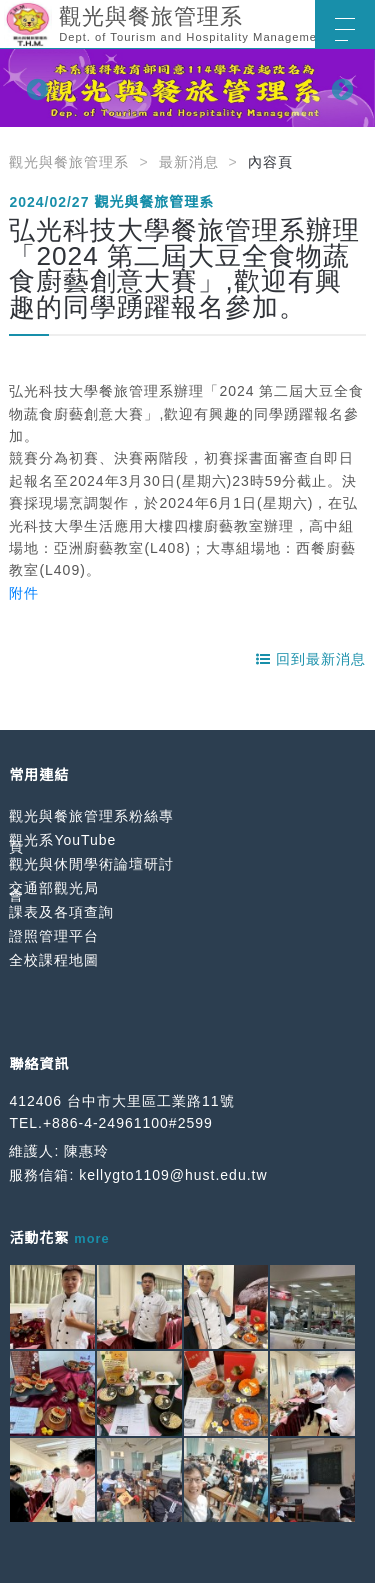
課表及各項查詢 (61, 912)
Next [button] (340, 88)
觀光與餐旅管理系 (69, 162)
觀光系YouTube (62, 840)
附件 (24, 593)
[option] (187, 88)
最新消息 (189, 162)
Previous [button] (35, 88)
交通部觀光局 (54, 888)
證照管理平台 (54, 936)
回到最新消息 (311, 659)
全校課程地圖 (54, 960)
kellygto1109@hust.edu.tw (173, 1175)
